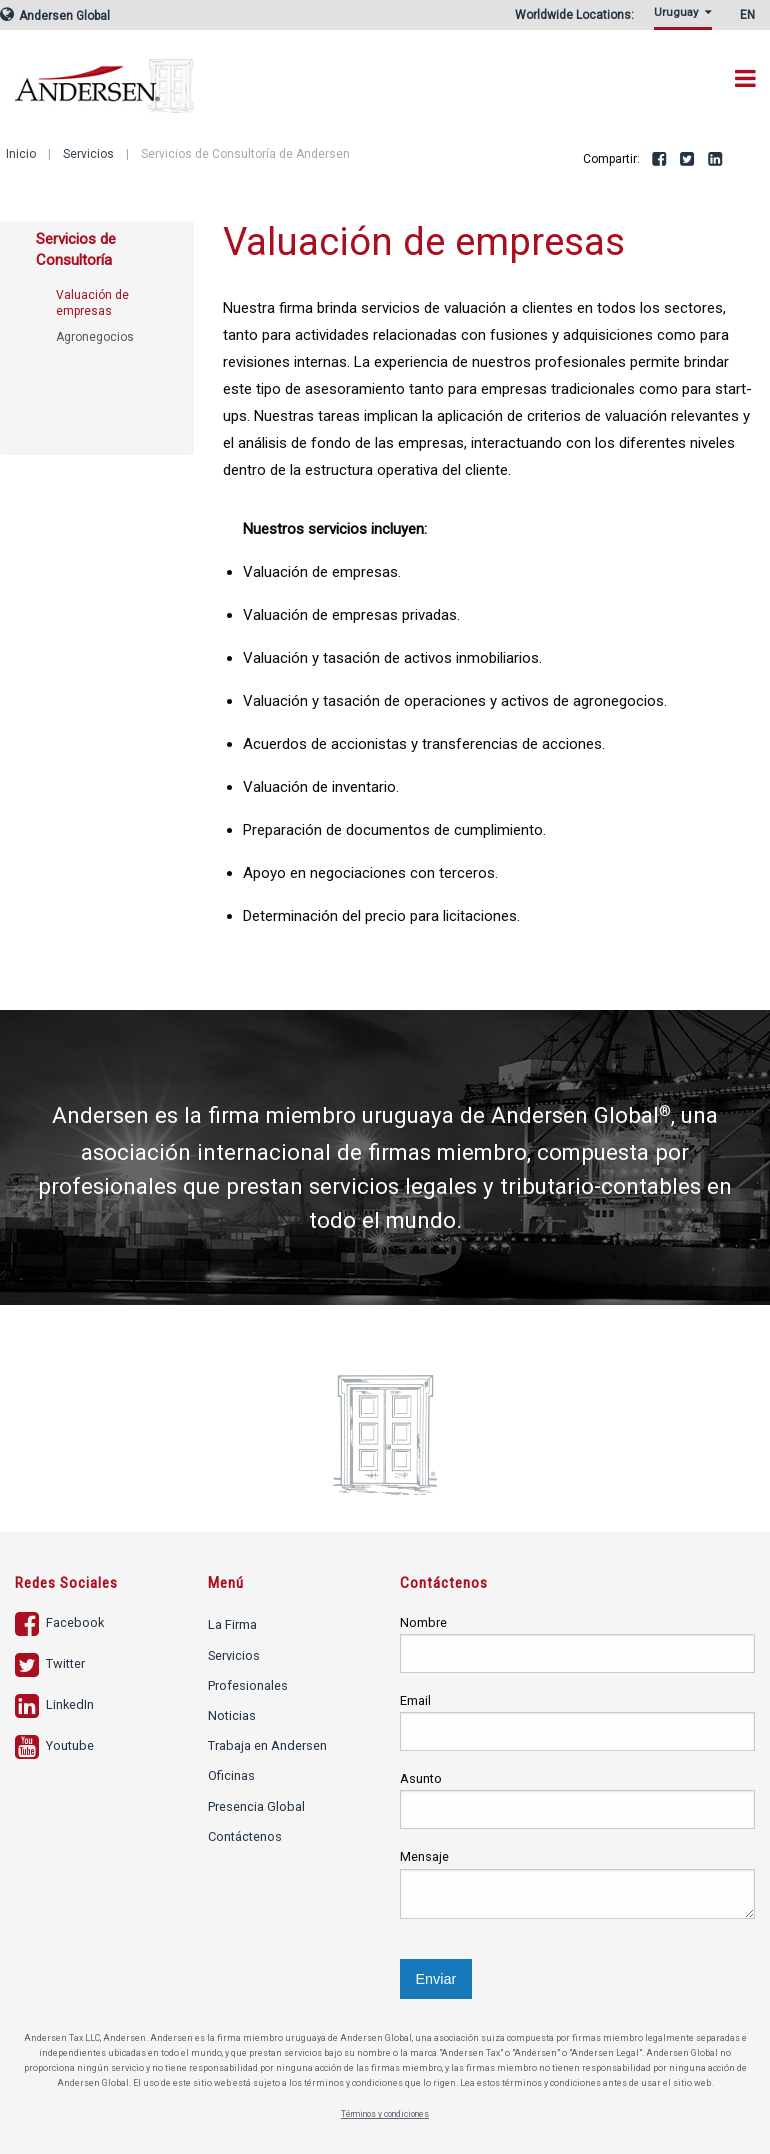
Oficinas (231, 1775)
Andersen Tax (104, 71)
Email (415, 1700)
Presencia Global (256, 1806)
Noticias (232, 1715)
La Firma (232, 1624)
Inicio (21, 154)
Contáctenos (245, 1836)
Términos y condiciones (385, 2114)
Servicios (88, 154)
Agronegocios (95, 337)
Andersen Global (55, 16)
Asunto (421, 1778)
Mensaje (424, 1856)
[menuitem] (686, 18)
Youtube (54, 1745)
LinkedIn (716, 160)
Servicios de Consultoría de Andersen (245, 154)
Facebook (660, 160)
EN (747, 15)
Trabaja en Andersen (267, 1745)
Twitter (688, 160)
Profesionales (248, 1685)
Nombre (423, 1622)
